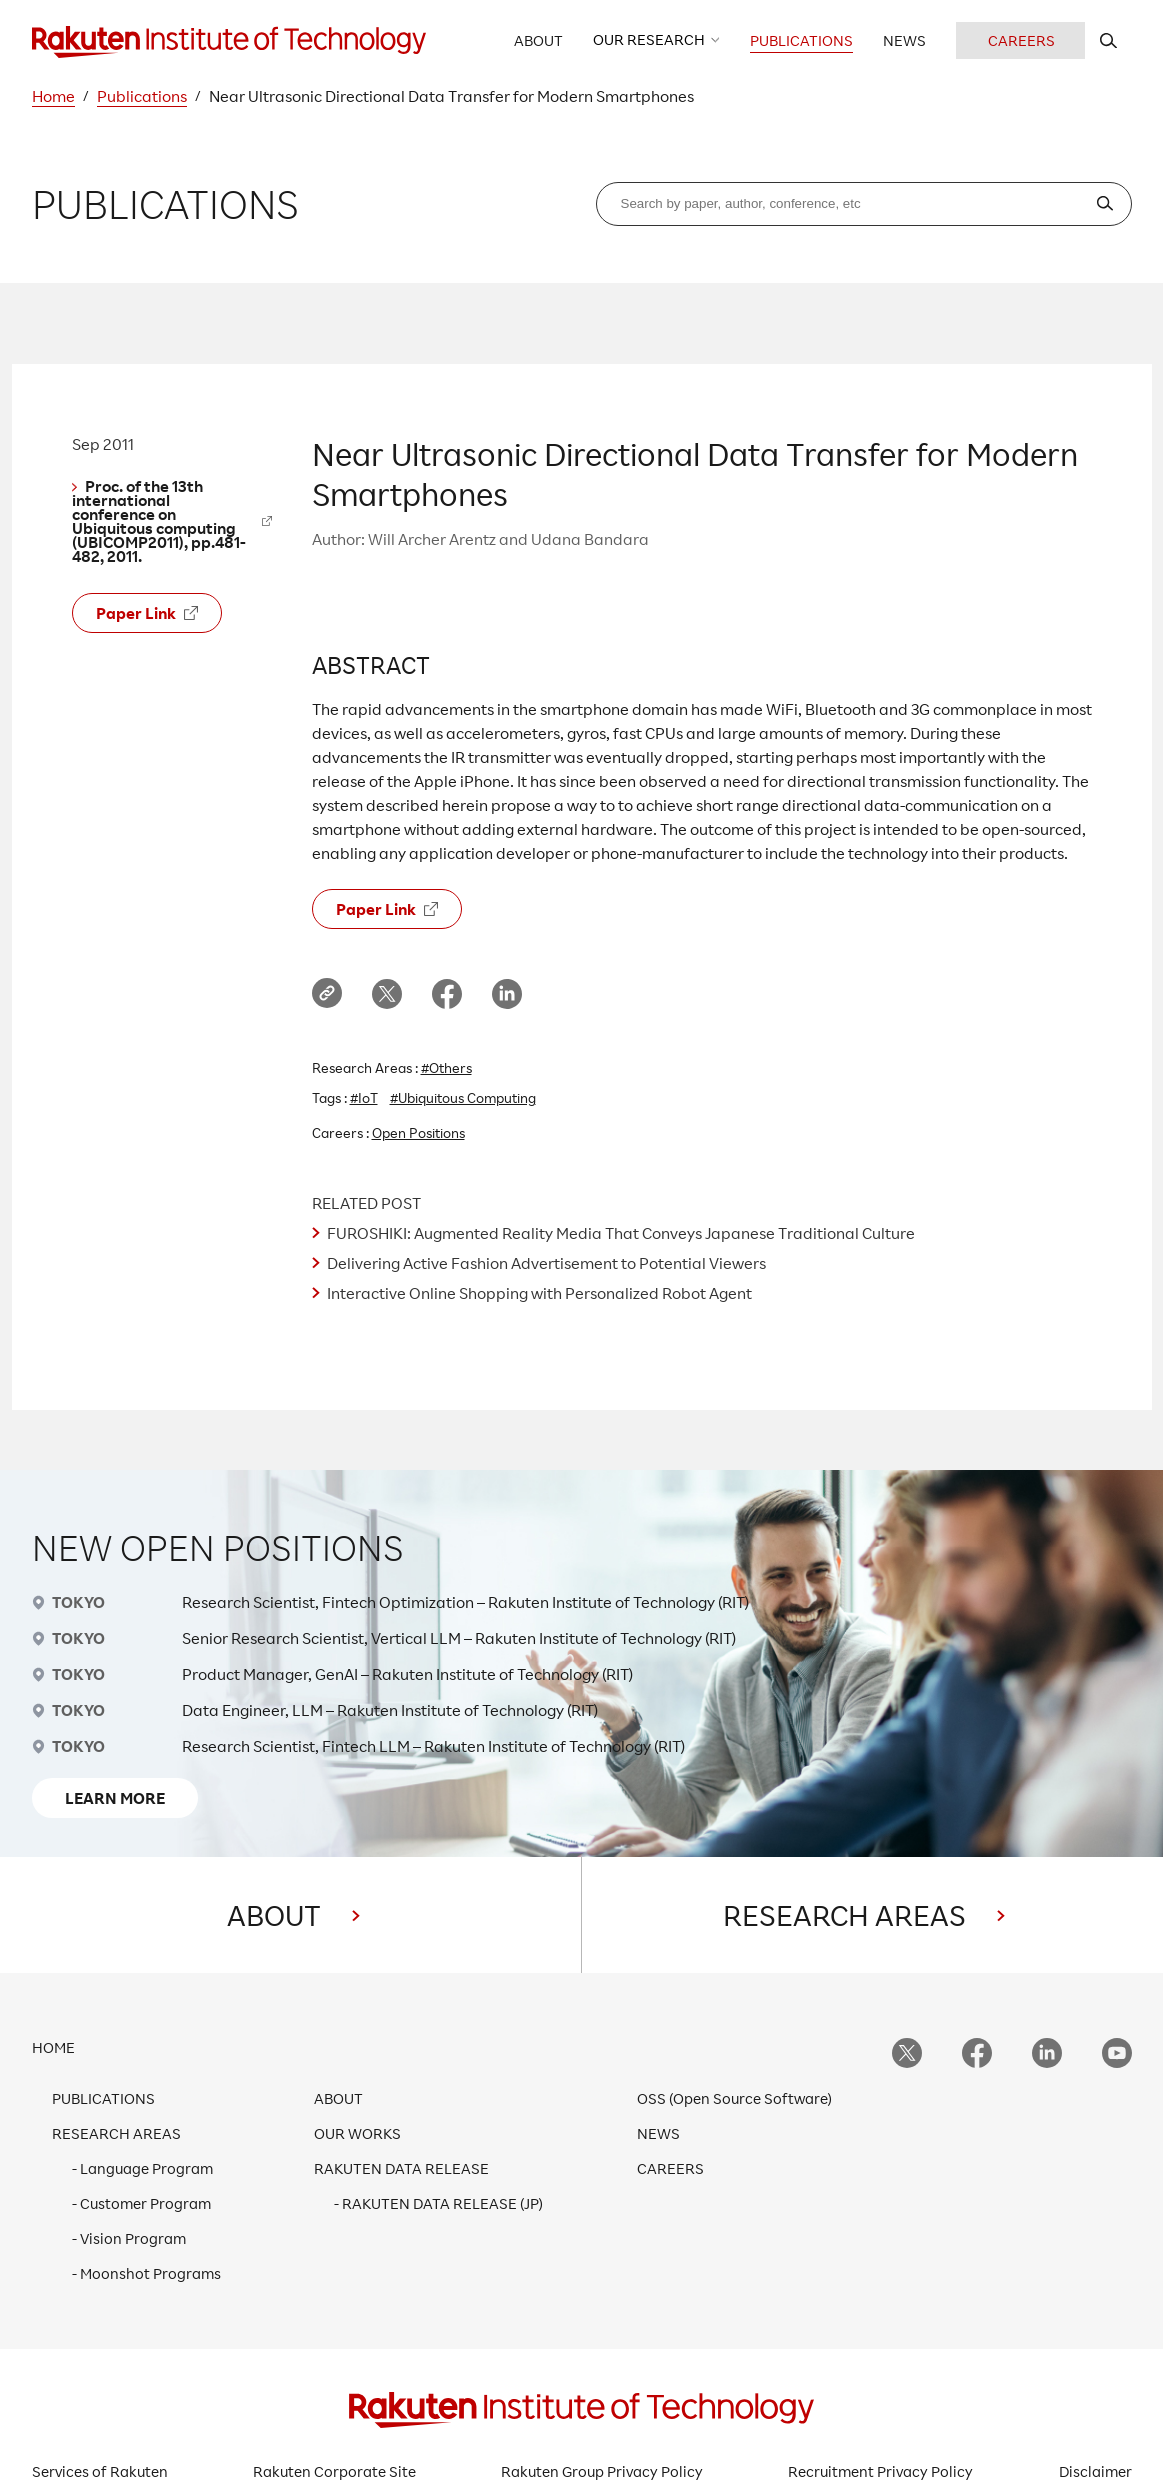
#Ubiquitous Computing (463, 1097)
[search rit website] (1108, 40)
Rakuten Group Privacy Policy (602, 2471)
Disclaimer (1095, 2471)
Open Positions (418, 1132)
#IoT (364, 1097)
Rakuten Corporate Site (334, 2471)
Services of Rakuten (100, 2471)
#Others (446, 1067)
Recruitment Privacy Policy (880, 2471)
